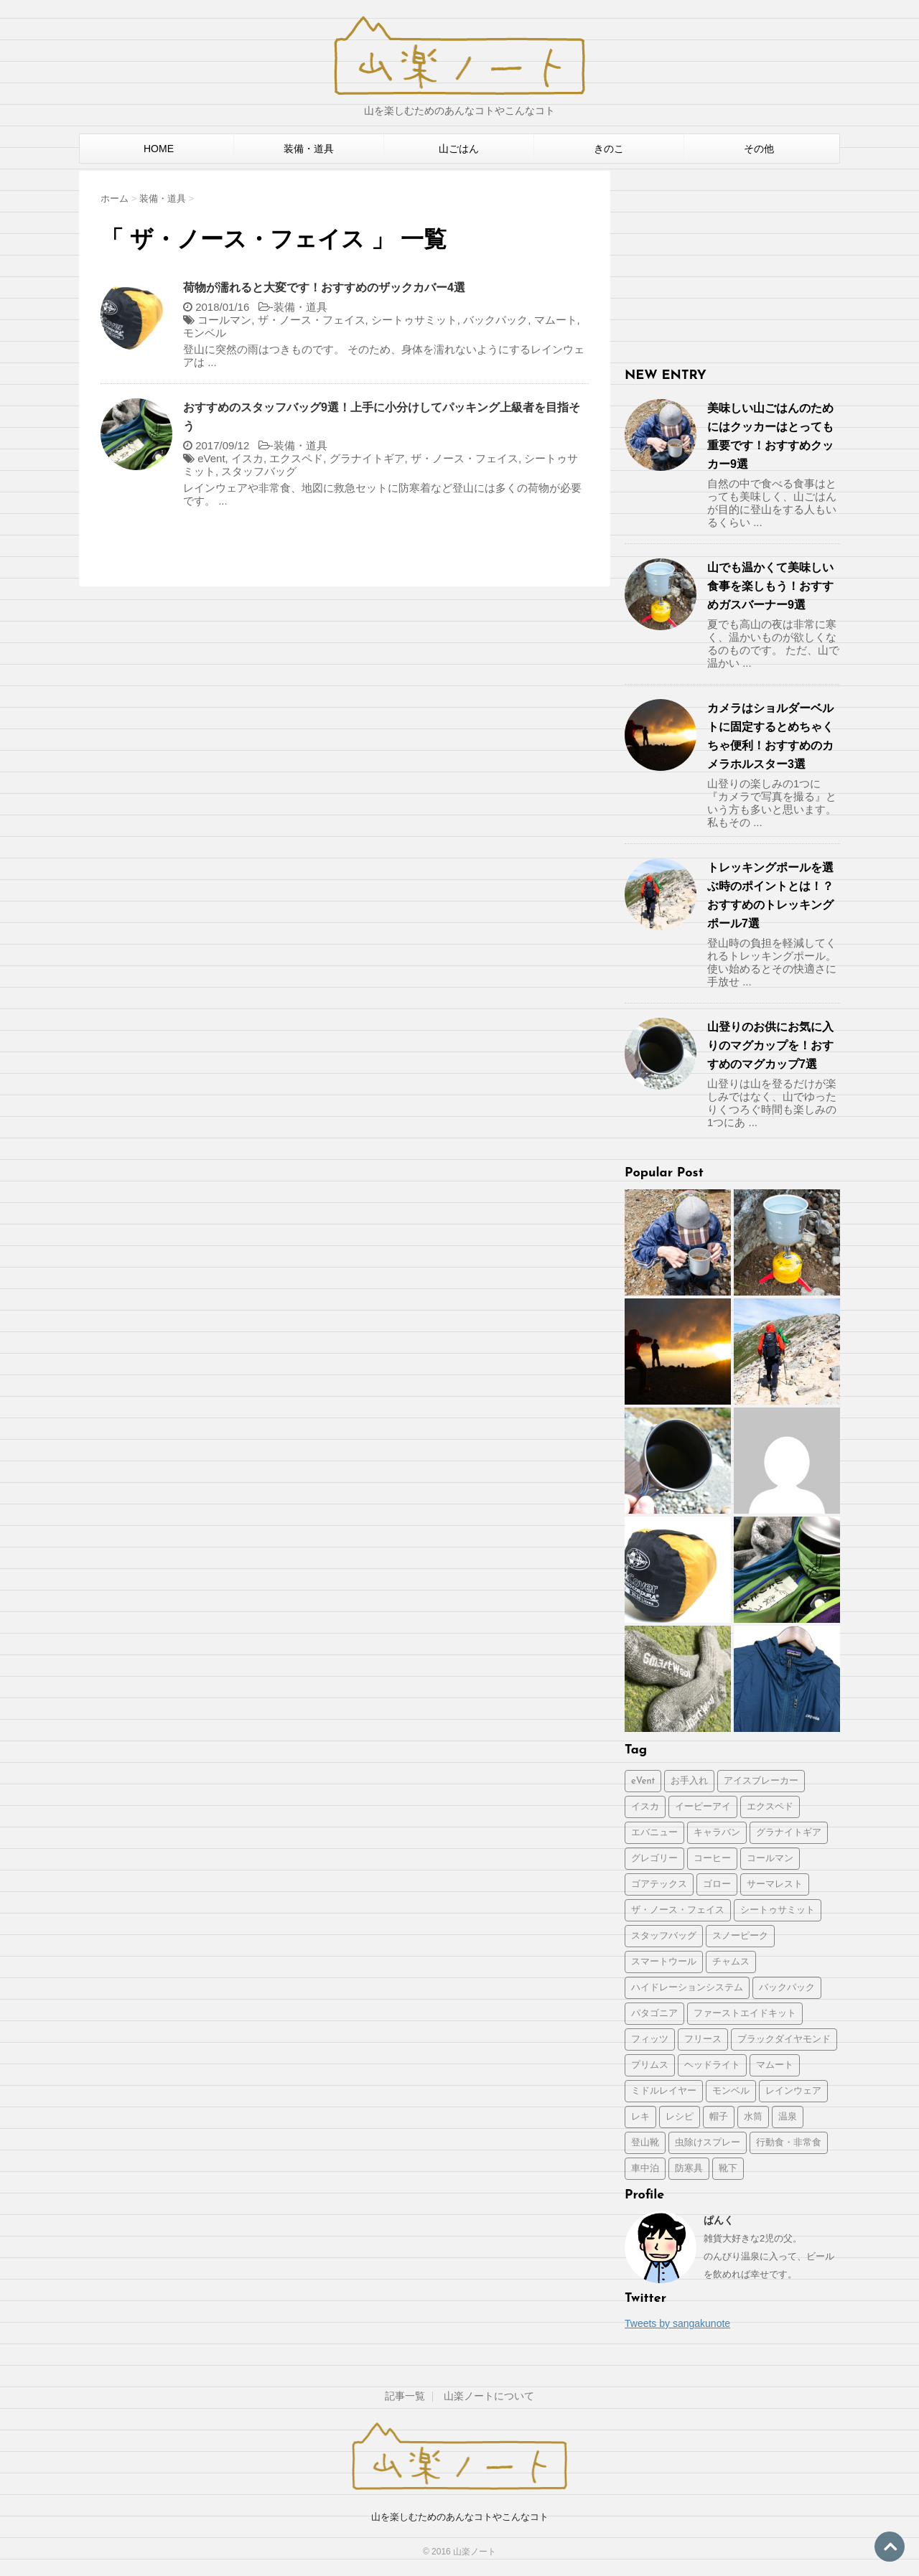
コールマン (224, 320)
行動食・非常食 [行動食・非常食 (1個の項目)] (788, 2143)
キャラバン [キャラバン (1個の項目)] (717, 1832)
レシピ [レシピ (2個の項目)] (680, 2117)
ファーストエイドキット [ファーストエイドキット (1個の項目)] (745, 2013)
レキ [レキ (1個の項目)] (640, 2117)
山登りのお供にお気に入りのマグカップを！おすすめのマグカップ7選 (770, 1045)
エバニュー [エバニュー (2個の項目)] (654, 1832)
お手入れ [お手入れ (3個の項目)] (689, 1781)
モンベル (204, 333)
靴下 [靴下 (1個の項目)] (728, 2168)
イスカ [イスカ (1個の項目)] (645, 1807)
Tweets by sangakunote (677, 2323)
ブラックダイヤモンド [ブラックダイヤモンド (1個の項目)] (784, 2039)
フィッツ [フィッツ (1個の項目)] (649, 2039)
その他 (759, 148)
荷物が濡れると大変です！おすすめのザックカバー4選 (324, 287)
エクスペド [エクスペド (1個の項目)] (770, 1807)
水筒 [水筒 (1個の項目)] (753, 2117)
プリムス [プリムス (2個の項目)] (649, 2065)
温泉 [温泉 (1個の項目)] (787, 2117)
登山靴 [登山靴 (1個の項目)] (645, 2143)
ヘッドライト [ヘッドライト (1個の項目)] (712, 2065)
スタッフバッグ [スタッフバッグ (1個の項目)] (663, 1936)
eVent (211, 458)
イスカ (247, 458)
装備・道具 (309, 148)
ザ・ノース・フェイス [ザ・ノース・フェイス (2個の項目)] (677, 1910)
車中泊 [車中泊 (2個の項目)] (645, 2168)
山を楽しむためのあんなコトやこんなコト (460, 2516)
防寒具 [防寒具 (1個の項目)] (689, 2168)
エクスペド (296, 458)
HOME (159, 148)
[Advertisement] (732, 260)
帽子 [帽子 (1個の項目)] (718, 2117)
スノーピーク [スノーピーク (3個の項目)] (740, 1936)
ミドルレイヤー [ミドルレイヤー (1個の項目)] (663, 2091)
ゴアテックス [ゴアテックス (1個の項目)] (659, 1884)
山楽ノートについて (489, 2396)
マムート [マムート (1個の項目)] (774, 2065)
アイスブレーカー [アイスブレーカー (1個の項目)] (761, 1781)
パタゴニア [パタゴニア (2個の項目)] (654, 2013)
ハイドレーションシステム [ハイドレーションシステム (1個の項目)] (687, 1987)
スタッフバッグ (259, 471)
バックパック (495, 320)
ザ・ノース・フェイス (311, 320)
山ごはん (459, 148)
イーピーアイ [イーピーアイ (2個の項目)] (703, 1807)
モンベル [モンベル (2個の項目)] (731, 2091)
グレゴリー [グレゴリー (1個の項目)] (654, 1858)
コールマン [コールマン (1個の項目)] (770, 1858)
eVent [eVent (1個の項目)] (643, 1781)
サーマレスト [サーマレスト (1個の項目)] (775, 1884)
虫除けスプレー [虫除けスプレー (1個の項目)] (707, 2143)
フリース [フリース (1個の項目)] (703, 2039)
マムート (555, 320)
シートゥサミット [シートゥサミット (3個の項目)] (777, 1910)
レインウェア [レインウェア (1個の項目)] (793, 2091)
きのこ (609, 148)
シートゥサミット (414, 320)
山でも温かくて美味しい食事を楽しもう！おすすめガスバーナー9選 (770, 586)
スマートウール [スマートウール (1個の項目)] (663, 1962)
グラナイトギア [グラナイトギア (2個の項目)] (788, 1832)
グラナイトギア (367, 458)
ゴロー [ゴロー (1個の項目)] (717, 1884)
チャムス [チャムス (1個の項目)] (731, 1962)
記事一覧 (405, 2396)
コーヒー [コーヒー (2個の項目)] (712, 1858)
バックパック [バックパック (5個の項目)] (787, 1987)
